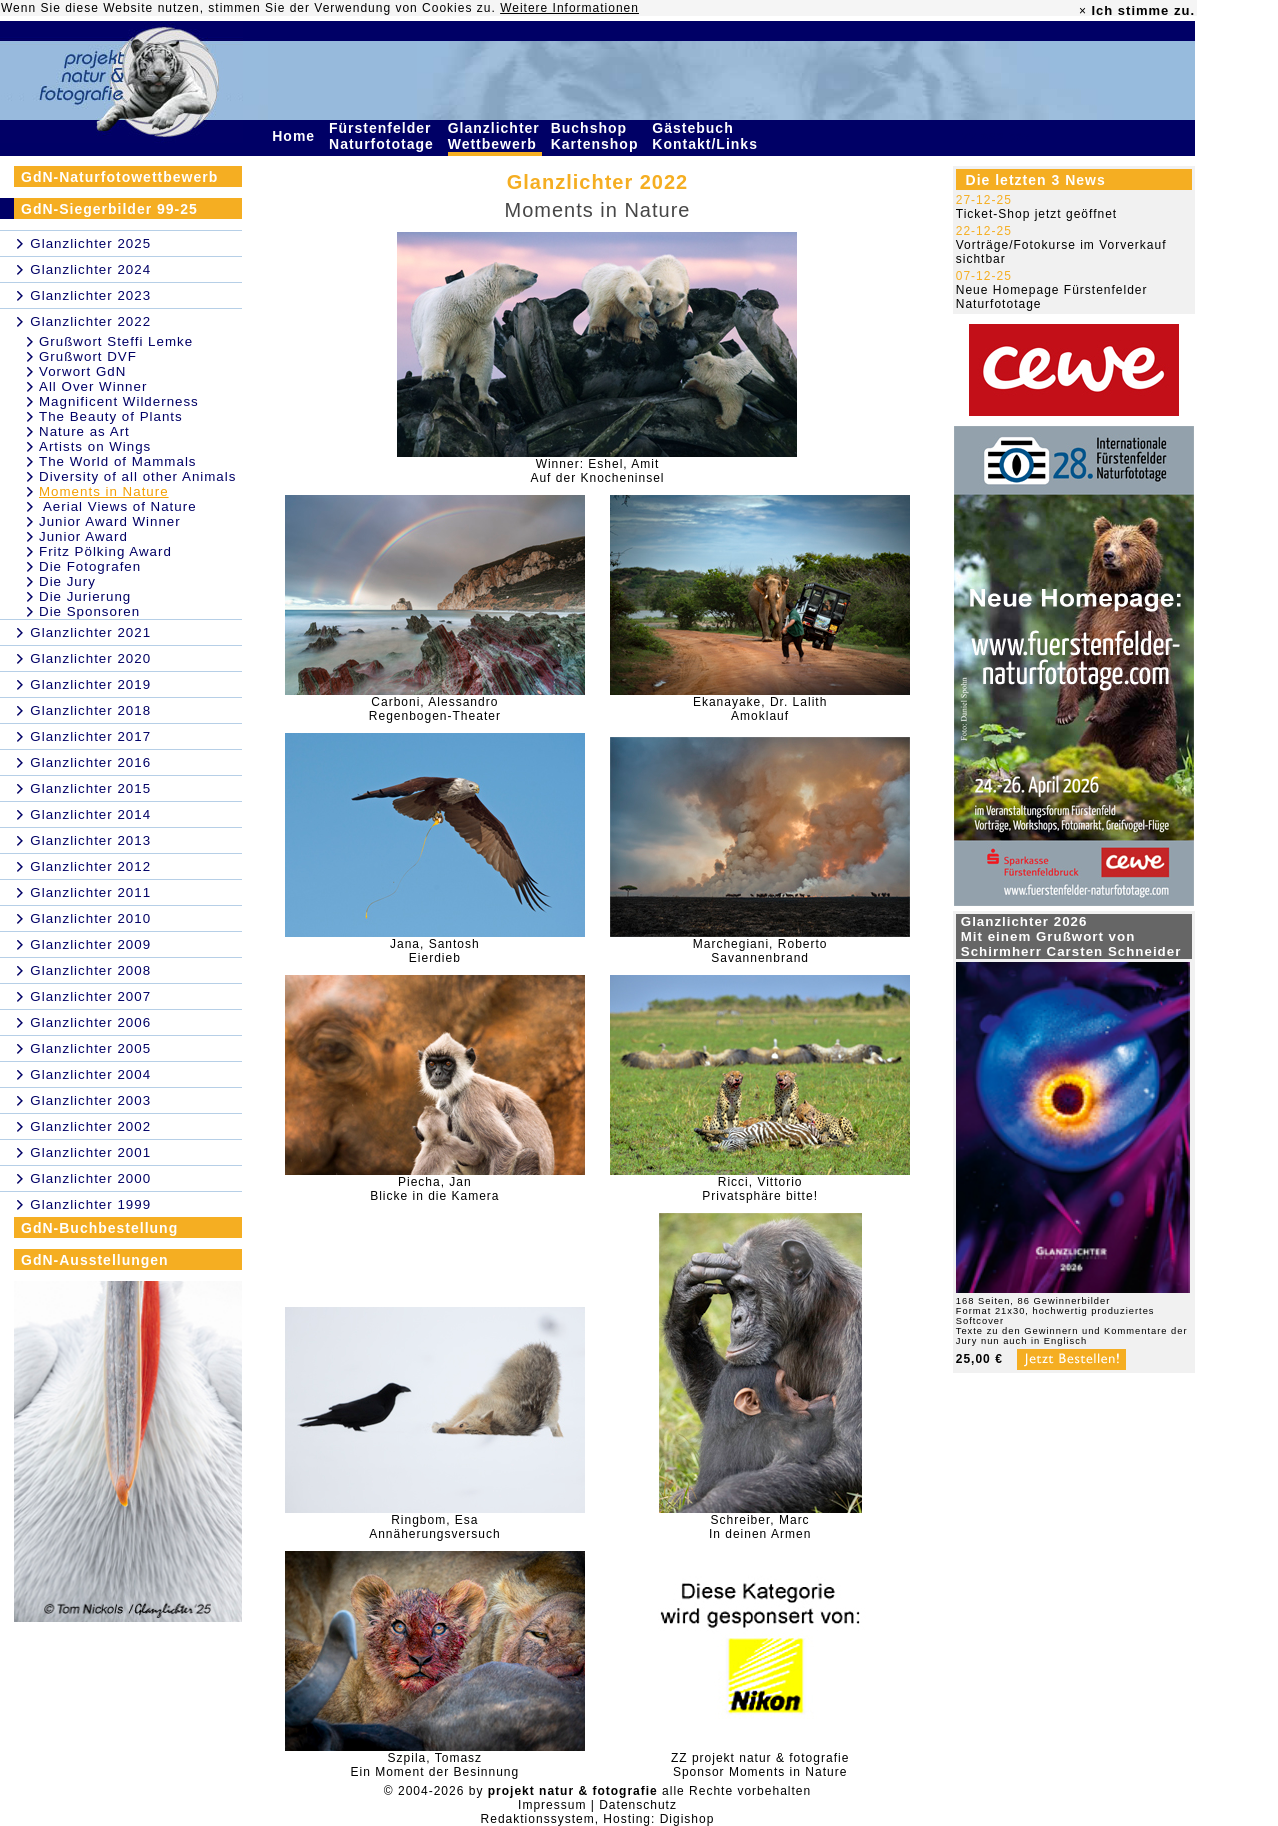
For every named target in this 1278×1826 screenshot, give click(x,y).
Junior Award (83, 536)
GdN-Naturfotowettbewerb (119, 177)
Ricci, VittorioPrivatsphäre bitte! (760, 1189)
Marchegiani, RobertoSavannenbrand (760, 951)
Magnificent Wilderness (119, 401)
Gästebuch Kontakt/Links (707, 136)
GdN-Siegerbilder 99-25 (109, 209)
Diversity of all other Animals (137, 476)
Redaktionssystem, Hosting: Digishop (598, 1819)
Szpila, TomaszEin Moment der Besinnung (434, 1765)
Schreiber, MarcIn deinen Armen (760, 1527)
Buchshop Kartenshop (597, 136)
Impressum (552, 1805)
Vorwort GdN (82, 371)
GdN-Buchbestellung (99, 1228)
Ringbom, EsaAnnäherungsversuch (434, 1527)
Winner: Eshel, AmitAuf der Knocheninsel (597, 471)
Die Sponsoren (89, 611)
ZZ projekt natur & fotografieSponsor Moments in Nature (760, 1765)
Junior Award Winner (110, 521)
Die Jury (67, 581)
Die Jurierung (85, 596)
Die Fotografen (90, 566)
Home (296, 136)
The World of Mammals (118, 461)
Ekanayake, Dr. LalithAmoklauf (760, 709)
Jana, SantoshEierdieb (435, 951)
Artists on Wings (95, 446)
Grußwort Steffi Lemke (116, 341)
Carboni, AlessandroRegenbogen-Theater (435, 709)
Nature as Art (84, 431)
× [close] (1083, 11)
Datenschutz (638, 1805)
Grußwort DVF (88, 356)
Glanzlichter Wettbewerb (495, 136)
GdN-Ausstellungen (95, 1260)
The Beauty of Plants (111, 416)
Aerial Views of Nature (118, 506)
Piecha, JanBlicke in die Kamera (434, 1189)
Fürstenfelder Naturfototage (384, 136)
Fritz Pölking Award (105, 551)
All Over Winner (93, 386)
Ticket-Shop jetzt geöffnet (1036, 214)
